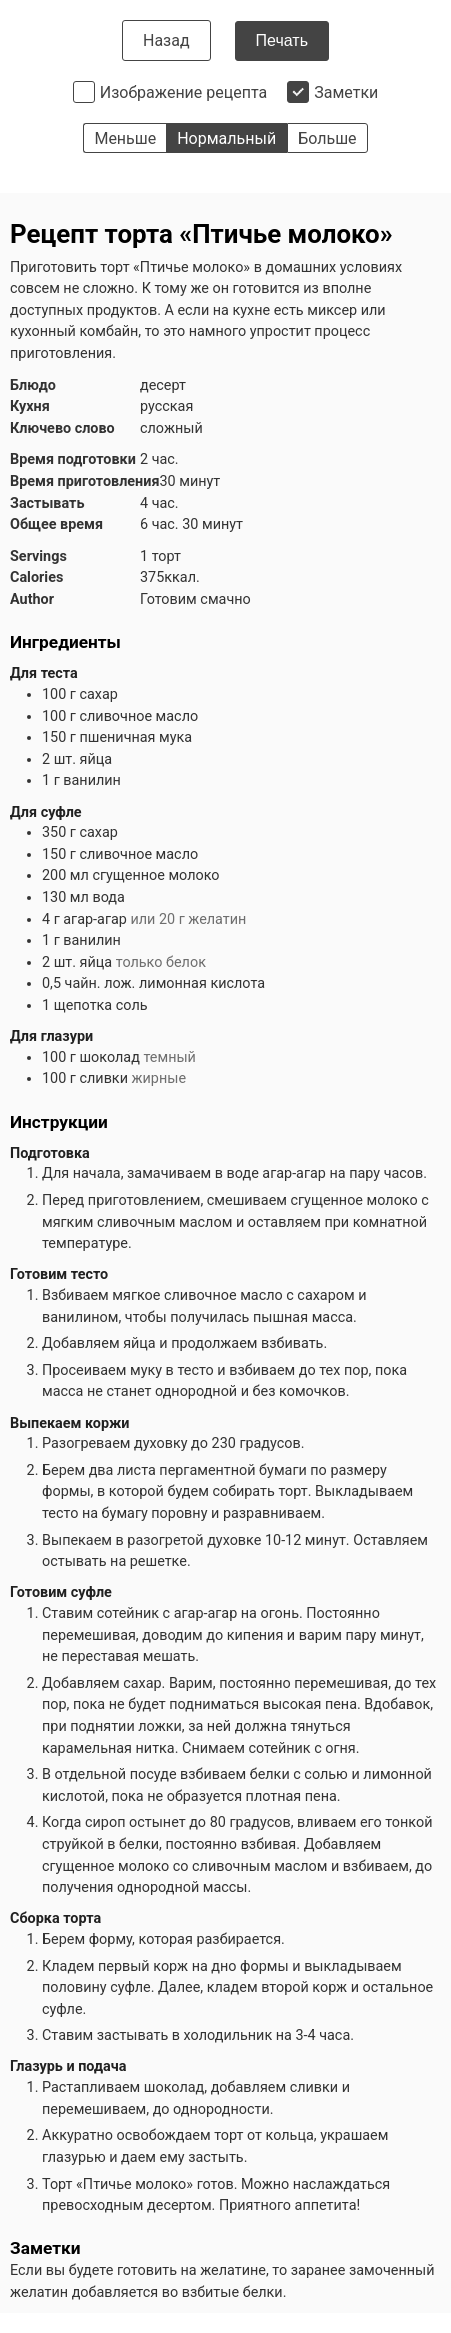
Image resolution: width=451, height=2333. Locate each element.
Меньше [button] (125, 138)
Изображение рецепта (184, 92)
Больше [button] (327, 138)
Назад (166, 40)
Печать (282, 40)
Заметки (346, 92)
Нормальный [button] (226, 138)
